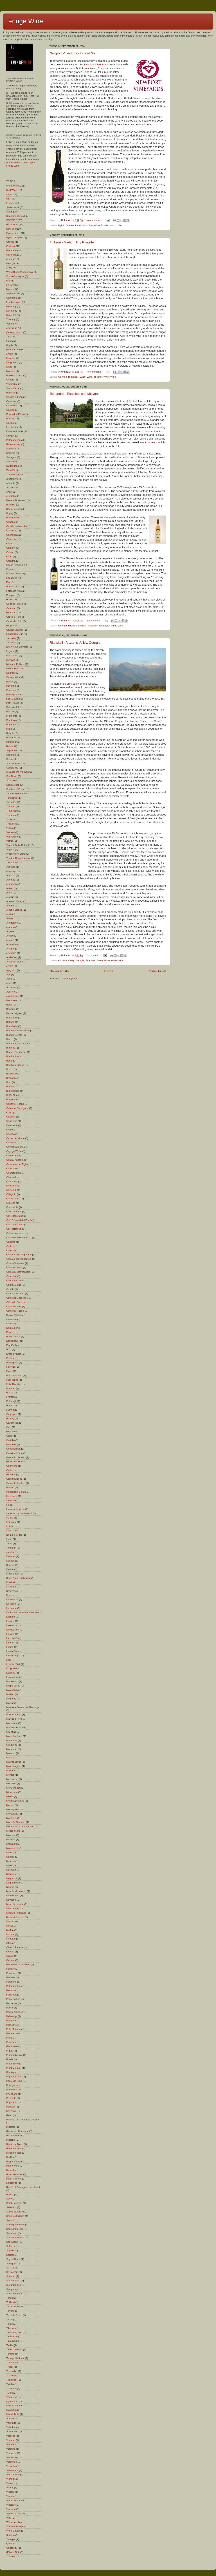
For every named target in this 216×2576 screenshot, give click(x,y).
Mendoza (11, 1783)
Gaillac (10, 423)
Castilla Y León (14, 397)
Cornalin (10, 547)
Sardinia (10, 453)
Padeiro (10, 1968)
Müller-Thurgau (14, 668)
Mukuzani (11, 1843)
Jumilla (10, 1552)
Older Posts (157, 971)
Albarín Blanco (14, 909)
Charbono (11, 539)
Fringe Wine (25, 21)
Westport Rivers (76, 915)
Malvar (10, 1703)
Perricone (11, 2025)
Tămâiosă (11, 2397)
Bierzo (9, 1039)
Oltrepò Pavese (14, 1947)
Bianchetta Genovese (18, 1030)
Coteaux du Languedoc (19, 1254)
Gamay (10, 1418)
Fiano (9, 1371)
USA (119, 225)
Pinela (9, 2059)
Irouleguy (11, 1522)
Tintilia (9, 2345)
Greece (10, 241)
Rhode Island (108, 225)
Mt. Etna (10, 1839)
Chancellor (12, 1177)
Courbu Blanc (13, 1284)
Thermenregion (14, 474)
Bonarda (10, 392)
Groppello (11, 625)
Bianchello (11, 1026)
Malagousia (12, 1690)
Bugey (9, 513)
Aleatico (10, 918)
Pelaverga (11, 2016)
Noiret (9, 1925)
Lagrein (10, 1621)
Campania (11, 297)
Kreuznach (12, 1591)
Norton (10, 1930)
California (11, 254)
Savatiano (11, 2233)
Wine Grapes (13, 2530)
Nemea (10, 1887)
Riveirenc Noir (14, 2152)
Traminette (12, 2362)
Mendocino (12, 1779)
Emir (8, 1349)
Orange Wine (13, 677)
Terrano (10, 2311)
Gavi (8, 1427)
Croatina (10, 560)
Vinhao (10, 2496)
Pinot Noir (11, 720)
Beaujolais (11, 1017)
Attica (9, 983)
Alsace (10, 935)
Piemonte (11, 250)
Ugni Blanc (12, 2401)
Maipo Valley (13, 1685)
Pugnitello (11, 2102)
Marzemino (12, 655)
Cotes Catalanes (15, 1263)
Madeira (10, 371)
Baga (9, 1004)
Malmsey (11, 1698)
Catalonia (11, 401)
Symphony (12, 2289)
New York (11, 228)
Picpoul (10, 711)
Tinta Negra (12, 2341)
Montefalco (12, 1813)
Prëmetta (11, 2098)
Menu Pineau (13, 1787)
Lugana (10, 651)
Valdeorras (12, 2418)
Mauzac (10, 1757)
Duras (9, 569)
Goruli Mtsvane (14, 1453)
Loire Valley (12, 285)
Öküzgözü (11, 2547)
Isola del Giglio (14, 1534)
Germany (11, 306)
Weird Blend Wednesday (19, 272)
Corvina (10, 1250)
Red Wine (94, 225)
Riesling (10, 2139)
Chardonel (11, 1181)
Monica (10, 1805)
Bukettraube (12, 1091)
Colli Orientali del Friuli (18, 1220)
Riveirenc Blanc (14, 2144)
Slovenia (11, 461)
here (148, 124)
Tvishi (9, 2392)
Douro (9, 1332)
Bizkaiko (10, 504)
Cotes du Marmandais (18, 1272)
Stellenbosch (13, 2280)
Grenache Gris (14, 621)
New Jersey (12, 1908)
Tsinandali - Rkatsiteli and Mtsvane (75, 394)
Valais (9, 828)
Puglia (9, 345)
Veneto (10, 323)
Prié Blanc (11, 2094)
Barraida (10, 1009)
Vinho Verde (12, 388)
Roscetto (11, 2170)
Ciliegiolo (11, 1194)
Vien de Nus (12, 2474)
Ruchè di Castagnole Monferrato (23, 2187)
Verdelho (11, 2444)
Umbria (10, 379)
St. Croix (11, 2267)
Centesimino (13, 1155)
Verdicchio (11, 384)
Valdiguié (11, 2423)
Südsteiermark (14, 2293)
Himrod (10, 1487)
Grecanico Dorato (15, 1457)
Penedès (11, 690)
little (117, 401)
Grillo (9, 1470)
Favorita (10, 1366)
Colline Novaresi (15, 1233)
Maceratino (12, 1681)
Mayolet (10, 1770)
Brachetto (11, 1073)
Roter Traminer (14, 2174)
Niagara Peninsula (16, 1912)
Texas (9, 2323)
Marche (10, 289)
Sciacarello (12, 767)
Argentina (11, 487)
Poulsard (11, 724)
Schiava (10, 2246)
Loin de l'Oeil (13, 1664)
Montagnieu (12, 1809)
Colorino (10, 1241)
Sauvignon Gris (14, 2229)
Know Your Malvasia (17, 647)
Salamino (11, 2207)
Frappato (11, 595)
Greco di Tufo (13, 616)
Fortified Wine (13, 302)
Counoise (11, 1276)
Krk (8, 1595)
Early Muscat (13, 1336)
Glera (9, 1435)
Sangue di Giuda (15, 2216)
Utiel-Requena (14, 2405)
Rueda (10, 2194)
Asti (8, 974)
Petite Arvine (13, 2033)
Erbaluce (11, 1358)
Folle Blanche (13, 1384)
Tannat (10, 2298)
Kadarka (10, 1556)
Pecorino (11, 685)
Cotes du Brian (14, 1267)
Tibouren (11, 2328)
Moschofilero (13, 1830)
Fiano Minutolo (14, 1375)
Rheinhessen (13, 444)
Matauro (10, 1753)
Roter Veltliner (14, 2178)
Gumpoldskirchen (15, 1483)
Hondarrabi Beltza (16, 1491)
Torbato (10, 2354)
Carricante (11, 1125)
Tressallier (11, 2371)
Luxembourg (13, 1677)
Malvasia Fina (13, 1714)
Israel (9, 1539)
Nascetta (11, 1869)
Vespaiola (11, 2461)
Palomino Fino (14, 1986)
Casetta (10, 1134)
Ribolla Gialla (13, 2135)
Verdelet (10, 2440)
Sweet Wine (85, 376)
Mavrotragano (13, 1766)
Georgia (62, 376)
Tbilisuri (98, 376)
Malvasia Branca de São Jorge (22, 1707)
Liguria (10, 341)
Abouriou (11, 871)
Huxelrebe (11, 1496)
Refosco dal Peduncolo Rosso (22, 2119)
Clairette (10, 1203)
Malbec (10, 1694)
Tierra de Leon (14, 2332)
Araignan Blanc (14, 961)
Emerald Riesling (15, 573)
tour (123, 401)
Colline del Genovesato (19, 1237)
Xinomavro (12, 479)
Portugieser (12, 2085)
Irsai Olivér (12, 1530)
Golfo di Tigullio (14, 603)
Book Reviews (14, 509)
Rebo (9, 2115)
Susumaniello (13, 2285)
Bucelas (10, 1086)
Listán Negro (13, 1655)
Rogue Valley (13, 2161)
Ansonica (11, 953)
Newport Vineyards (95, 64)
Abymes (10, 879)
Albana (10, 905)
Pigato (9, 2050)
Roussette (11, 2182)
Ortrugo (10, 1960)
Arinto (9, 491)
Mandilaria (11, 1723)
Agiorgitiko (12, 884)
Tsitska (10, 2384)
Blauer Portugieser (16, 1052)
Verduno (10, 2448)
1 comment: (93, 955)
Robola (10, 733)
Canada (10, 522)
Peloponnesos (14, 440)
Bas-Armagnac (14, 1013)
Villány (10, 2487)
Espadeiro (11, 578)
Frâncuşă (11, 1401)
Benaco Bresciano (16, 500)
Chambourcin (13, 1172)
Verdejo (10, 832)
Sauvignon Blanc (15, 2224)
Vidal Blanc (12, 2470)
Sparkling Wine (14, 216)
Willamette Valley (15, 2526)
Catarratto (11, 530)
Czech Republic (14, 565)
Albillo (9, 914)
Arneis (9, 966)
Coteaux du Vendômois (19, 1259)
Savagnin (11, 457)
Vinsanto (11, 2504)
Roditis (10, 2157)
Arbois (9, 354)
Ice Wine (11, 1500)
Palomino (11, 1981)
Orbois (10, 1956)
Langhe (10, 1634)
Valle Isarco (12, 2427)
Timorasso (12, 2336)
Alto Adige (11, 328)
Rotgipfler (11, 741)
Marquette (11, 1744)
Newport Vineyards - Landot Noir (73, 53)
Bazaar (85, 291)
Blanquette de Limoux (18, 1043)
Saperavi (11, 754)
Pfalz (9, 2037)
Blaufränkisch (13, 1056)
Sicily (9, 267)
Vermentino (12, 836)
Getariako (11, 1431)
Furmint (10, 1409)
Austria (10, 259)
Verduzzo (11, 2453)
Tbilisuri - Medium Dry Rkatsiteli (72, 242)
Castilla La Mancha (16, 526)
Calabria (10, 1116)
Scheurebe (12, 2242)
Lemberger (12, 427)
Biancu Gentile (14, 1035)
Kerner (10, 1569)
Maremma (11, 1740)
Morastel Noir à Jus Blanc (20, 1826)
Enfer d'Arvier (13, 1353)
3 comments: (94, 620)
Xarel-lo (10, 2535)
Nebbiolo (11, 1874)
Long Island (12, 1668)
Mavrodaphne (13, 1761)
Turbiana (11, 815)
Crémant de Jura (15, 1293)
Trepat (9, 2367)
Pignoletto (11, 715)
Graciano (11, 608)
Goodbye (11, 1444)
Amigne (10, 948)
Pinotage (11, 2072)
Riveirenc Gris (14, 2148)
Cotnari (10, 552)
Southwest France (16, 789)
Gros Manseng (14, 1478)
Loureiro (10, 1672)
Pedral (9, 2007)
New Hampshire (15, 1904)
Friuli (9, 280)
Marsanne (11, 1749)
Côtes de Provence (16, 1302)
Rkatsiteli (73, 376)
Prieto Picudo (13, 2089)
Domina (10, 1323)
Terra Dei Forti (14, 2306)
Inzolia (9, 1517)
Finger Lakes (13, 233)
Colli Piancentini (15, 1224)
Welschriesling (14, 2522)
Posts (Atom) (71, 978)
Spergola (11, 2263)
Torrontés (11, 802)
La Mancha (12, 1599)
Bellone (10, 1022)
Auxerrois (11, 987)
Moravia (10, 659)
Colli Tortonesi (14, 1228)
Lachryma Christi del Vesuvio (22, 1612)
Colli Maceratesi (15, 1216)
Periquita (11, 2020)
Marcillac (11, 1731)
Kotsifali (10, 1582)
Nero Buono (12, 1895)
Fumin (9, 1405)
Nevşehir (11, 1899)
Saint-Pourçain (14, 2203)
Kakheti (10, 1560)
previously (73, 683)
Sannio (10, 2220)
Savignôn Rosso (15, 2237)
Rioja (9, 728)
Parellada (11, 1994)
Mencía (10, 1774)
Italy (8, 194)
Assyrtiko (11, 970)
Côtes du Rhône (15, 1310)
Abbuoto (10, 866)
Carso (9, 1129)
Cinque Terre (13, 1198)
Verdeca (10, 2435)
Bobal (9, 1060)
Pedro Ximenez (14, 2012)
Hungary (10, 358)
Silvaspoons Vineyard (18, 771)
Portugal (10, 246)
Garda (9, 599)
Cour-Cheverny (14, 1280)
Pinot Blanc (12, 2063)
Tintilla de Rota (14, 2349)
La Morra (11, 1603)
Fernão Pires (13, 586)
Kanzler (10, 1565)
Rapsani (10, 2106)
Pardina (10, 1990)
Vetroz (9, 840)
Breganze (11, 1078)
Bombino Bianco (15, 1065)
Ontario (10, 1951)
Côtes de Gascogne (17, 1297)
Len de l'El (12, 1638)
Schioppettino (13, 763)
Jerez (9, 1543)
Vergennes (12, 2457)
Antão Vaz (11, 957)
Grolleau (10, 1474)
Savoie (10, 759)
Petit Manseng (14, 2029)
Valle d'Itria (12, 2431)
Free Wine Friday (15, 414)
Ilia (7, 1504)
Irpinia (9, 1526)
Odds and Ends (14, 431)
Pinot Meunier (13, 2068)
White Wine (109, 376)
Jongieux (11, 1547)
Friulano (10, 418)
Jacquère (11, 638)
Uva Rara (11, 2410)
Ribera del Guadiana (17, 2131)
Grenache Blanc (15, 1461)
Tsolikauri (11, 2388)
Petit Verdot (12, 707)
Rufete (10, 746)
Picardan (11, 2042)
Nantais (10, 1856)
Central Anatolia (14, 1160)
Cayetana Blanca (15, 1147)
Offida (9, 1943)
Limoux (10, 1642)
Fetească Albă (14, 591)
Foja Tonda (12, 1379)
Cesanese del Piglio (17, 1164)
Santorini (11, 448)
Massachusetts (14, 375)
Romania (11, 737)
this (100, 498)
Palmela (10, 1977)
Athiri (9, 978)
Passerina (11, 2003)
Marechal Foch (14, 1736)
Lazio (9, 366)
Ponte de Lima (14, 2081)
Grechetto (11, 612)
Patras (9, 681)
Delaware (11, 1319)
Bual (8, 1082)
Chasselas (12, 1185)
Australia (11, 496)
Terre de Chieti (14, 2315)
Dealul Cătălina (14, 1315)
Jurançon (11, 642)
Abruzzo (10, 875)
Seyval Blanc (13, 2259)
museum (152, 442)
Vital (8, 2517)
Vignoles (11, 2479)
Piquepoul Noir (14, 2076)
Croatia (10, 1289)
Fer (8, 582)
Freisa (9, 1392)
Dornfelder (12, 1328)
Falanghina (12, 1362)
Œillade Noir (13, 2552)
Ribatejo (10, 2126)
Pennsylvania (13, 694)
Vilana (9, 2483)
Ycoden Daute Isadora (18, 858)
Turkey (10, 819)
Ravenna (11, 2111)
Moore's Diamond (15, 1822)
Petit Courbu (13, 698)
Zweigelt (10, 2539)
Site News (11, 776)
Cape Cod (11, 1121)
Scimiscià (11, 2250)
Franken (10, 1388)
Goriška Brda (13, 1448)
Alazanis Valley (66, 960)
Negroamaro (13, 1882)
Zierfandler (12, 862)
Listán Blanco (13, 1651)
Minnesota (11, 1792)
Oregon (10, 435)
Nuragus (10, 1938)
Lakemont (11, 1625)
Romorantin (12, 2165)
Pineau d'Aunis (14, 2055)
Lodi (8, 1660)
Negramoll (11, 1878)
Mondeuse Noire (15, 1800)
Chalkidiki (11, 1168)
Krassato (11, 1586)
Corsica (10, 410)
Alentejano (12, 922)
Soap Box (11, 780)
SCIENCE (11, 220)
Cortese (10, 1246)
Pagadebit (11, 1973)
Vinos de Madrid (15, 2500)
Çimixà (10, 2543)
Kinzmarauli (12, 1573)
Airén (9, 892)
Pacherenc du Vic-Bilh (18, 1964)
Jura (8, 336)
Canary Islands (14, 332)
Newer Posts (59, 971)
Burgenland (12, 517)
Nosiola (10, 1934)
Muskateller (12, 1848)
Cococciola (12, 1207)
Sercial (10, 2255)
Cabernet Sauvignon (17, 1108)
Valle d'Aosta (13, 293)
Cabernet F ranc (15, 1104)
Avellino (10, 991)
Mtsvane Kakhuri (77, 625)
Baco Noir (11, 1000)
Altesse (10, 940)
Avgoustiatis (12, 996)
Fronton (10, 1396)
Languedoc (12, 362)
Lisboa (10, 1647)
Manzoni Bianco (15, 1727)
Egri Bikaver (12, 1340)
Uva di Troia (12, 2414)
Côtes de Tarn (13, 1306)
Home (108, 971)
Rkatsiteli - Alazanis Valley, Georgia (75, 642)
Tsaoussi (11, 2375)
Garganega (12, 1422)
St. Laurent (12, 2272)
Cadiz (9, 1112)
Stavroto (10, 2276)
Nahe (9, 1852)
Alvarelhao (12, 944)
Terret (9, 2319)
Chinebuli (11, 1190)
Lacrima (10, 1616)
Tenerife (10, 470)
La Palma (11, 1608)
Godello (10, 1440)
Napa (9, 1865)
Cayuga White (14, 1151)
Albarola (10, 483)
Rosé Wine (12, 224)
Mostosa (10, 1835)
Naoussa (11, 1861)
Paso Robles (13, 1999)
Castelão (11, 1142)
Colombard (12, 405)
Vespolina (11, 2466)
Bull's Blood (12, 1095)
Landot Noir (81, 225)
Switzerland (12, 466)
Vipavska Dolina (15, 2513)
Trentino (10, 806)
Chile (9, 543)
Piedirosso (12, 2046)
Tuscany (10, 319)
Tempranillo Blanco (16, 793)
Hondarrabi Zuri (14, 634)
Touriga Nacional (15, 2358)
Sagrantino (12, 750)
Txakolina (11, 823)
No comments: (95, 220)
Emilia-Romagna (15, 276)
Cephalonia (12, 535)
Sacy (9, 2198)
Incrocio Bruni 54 (15, 1509)
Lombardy (11, 310)
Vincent (10, 2491)
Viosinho (11, 2509)
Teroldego (11, 797)
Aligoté (10, 931)
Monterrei (11, 1818)
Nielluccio (11, 1921)
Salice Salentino (15, 2211)
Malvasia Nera (14, 1718)
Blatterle (10, 1047)
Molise (9, 1796)
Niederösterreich (15, 1917)
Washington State (15, 853)
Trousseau (12, 810)
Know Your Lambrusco (18, 1578)
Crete (9, 556)
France (10, 203)
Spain (9, 211)
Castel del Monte (15, 1138)
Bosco (9, 1069)
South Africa (12, 784)
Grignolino (11, 1465)
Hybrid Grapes (66, 225)
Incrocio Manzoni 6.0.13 (19, 1513)
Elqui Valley (12, 1345)
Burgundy (11, 1099)
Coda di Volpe (13, 1211)
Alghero (10, 927)
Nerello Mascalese (16, 1891)
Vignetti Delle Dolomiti (18, 845)
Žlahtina (10, 2556)
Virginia (10, 849)
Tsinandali (104, 625)
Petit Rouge (12, 703)
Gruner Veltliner (14, 629)
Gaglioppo (11, 1414)
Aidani (9, 888)
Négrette (11, 672)
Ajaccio (10, 897)
